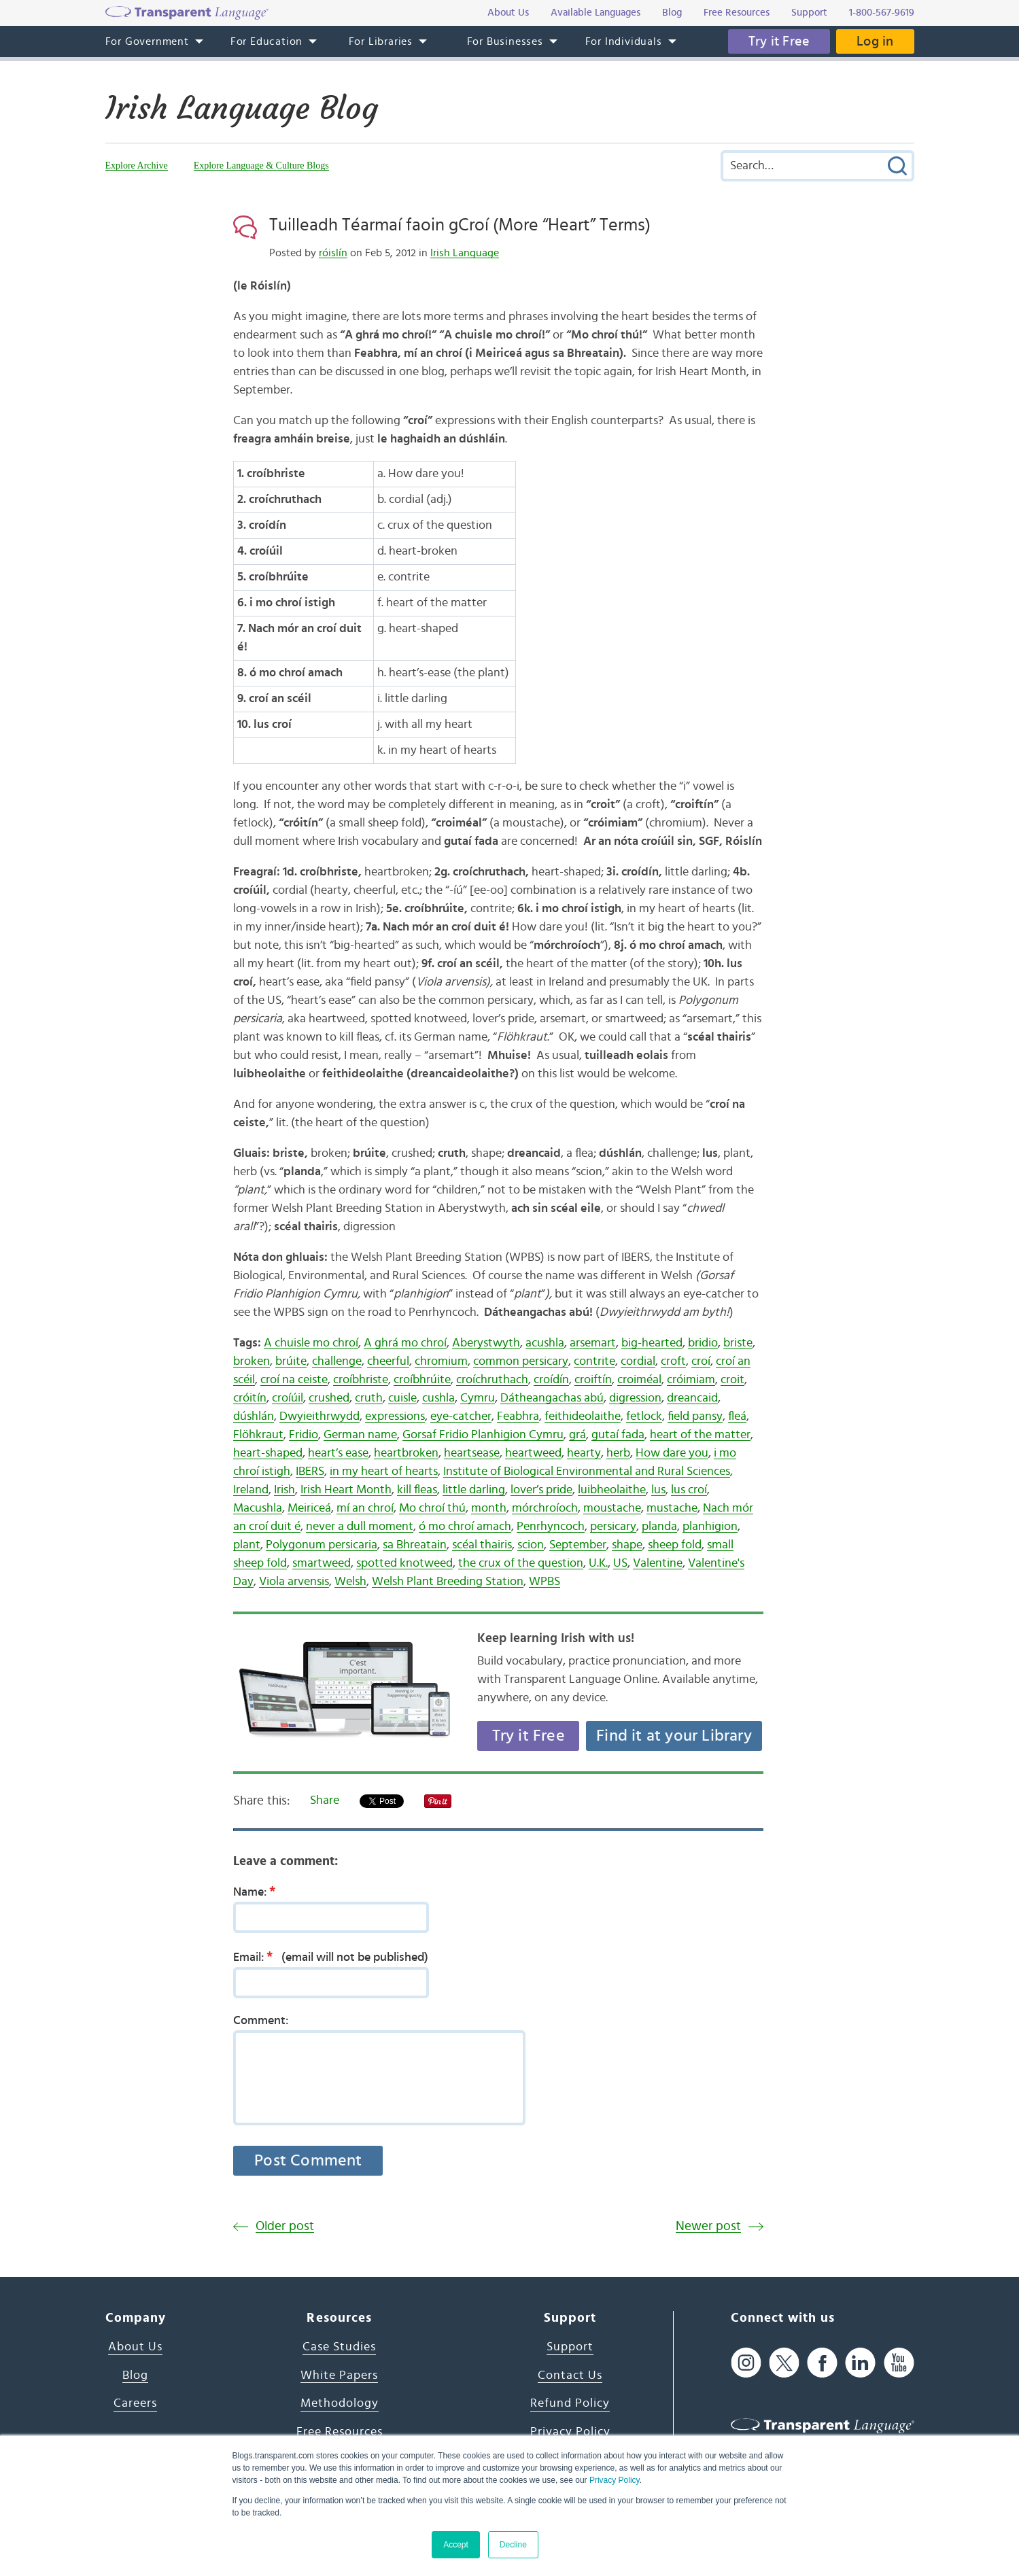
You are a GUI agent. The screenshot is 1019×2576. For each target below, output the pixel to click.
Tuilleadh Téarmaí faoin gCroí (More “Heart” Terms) (460, 225)
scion (530, 1545)
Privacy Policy (614, 2480)
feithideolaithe (583, 1416)
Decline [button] (513, 2544)
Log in (875, 41)
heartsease (472, 1453)
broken (251, 1361)
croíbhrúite (422, 1380)
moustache (612, 1508)
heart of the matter (700, 1435)
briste (738, 1343)
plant (246, 1545)
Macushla (257, 1508)
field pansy (695, 1416)
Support (570, 2347)
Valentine (658, 1563)
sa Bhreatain (415, 1545)
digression (635, 1398)
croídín (551, 1380)
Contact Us (570, 2375)
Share (324, 1800)
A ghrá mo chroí (405, 1343)
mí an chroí (365, 1508)
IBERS (310, 1471)
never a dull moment (359, 1526)
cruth (369, 1398)
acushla (544, 1343)
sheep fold (675, 1545)
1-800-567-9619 (881, 12)
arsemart (593, 1343)
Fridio (303, 1435)
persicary (613, 1526)
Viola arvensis (294, 1582)
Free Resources (339, 2432)
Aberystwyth (486, 1343)
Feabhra (518, 1416)
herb (618, 1453)
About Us (135, 2347)
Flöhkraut (258, 1435)
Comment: (261, 2021)
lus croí (689, 1490)
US (620, 1563)
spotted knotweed (404, 1563)
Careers (135, 2403)
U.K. (598, 1563)
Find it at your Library (674, 1736)
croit (732, 1380)
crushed (329, 1398)
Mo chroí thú (432, 1508)
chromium (441, 1361)
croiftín (593, 1380)
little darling (474, 1490)
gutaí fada (617, 1435)
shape (627, 1545)
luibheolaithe (612, 1490)
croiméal (639, 1380)
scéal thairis (482, 1545)
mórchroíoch (545, 1508)
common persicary (520, 1361)
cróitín (249, 1398)
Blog (135, 2375)
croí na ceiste (294, 1380)
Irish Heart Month (346, 1490)
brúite (291, 1361)
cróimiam (691, 1380)
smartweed (321, 1563)
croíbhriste (360, 1380)
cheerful (388, 1361)
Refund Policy (570, 2403)
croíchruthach (492, 1380)
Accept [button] (455, 2544)
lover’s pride (541, 1490)
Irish (284, 1490)
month (488, 1508)
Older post (285, 2226)
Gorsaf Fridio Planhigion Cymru (483, 1435)
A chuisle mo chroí (311, 1343)
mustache (671, 1508)
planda (659, 1526)
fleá (737, 1416)
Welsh (350, 1582)
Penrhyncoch (551, 1526)
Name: (258, 1891)
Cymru (477, 1398)
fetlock (644, 1416)
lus (658, 1490)
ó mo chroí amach (465, 1526)
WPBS (544, 1582)
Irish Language (464, 252)
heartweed (533, 1453)
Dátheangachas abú (552, 1398)
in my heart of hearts (384, 1471)
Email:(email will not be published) (330, 1957)
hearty (584, 1453)
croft (673, 1361)
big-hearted (652, 1343)
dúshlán (253, 1416)
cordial (638, 1361)
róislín (333, 252)
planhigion (710, 1526)
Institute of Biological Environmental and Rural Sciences (586, 1471)
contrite (594, 1361)
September (577, 1545)
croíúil (287, 1398)
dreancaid (692, 1398)
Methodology (339, 2403)
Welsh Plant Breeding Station (447, 1582)
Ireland (251, 1490)
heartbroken (406, 1453)
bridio (703, 1343)
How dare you (672, 1453)
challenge (337, 1361)
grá (577, 1435)
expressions (395, 1416)
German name (360, 1435)
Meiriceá (309, 1508)
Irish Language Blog (241, 108)
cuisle (402, 1398)
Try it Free (779, 41)
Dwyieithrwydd (319, 1416)
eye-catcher (460, 1416)
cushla (438, 1398)
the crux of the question (520, 1563)
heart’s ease (338, 1453)
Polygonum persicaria (321, 1545)
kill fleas (417, 1490)
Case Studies (339, 2347)
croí (700, 1361)
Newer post (708, 2226)
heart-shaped (268, 1453)
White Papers (339, 2375)
